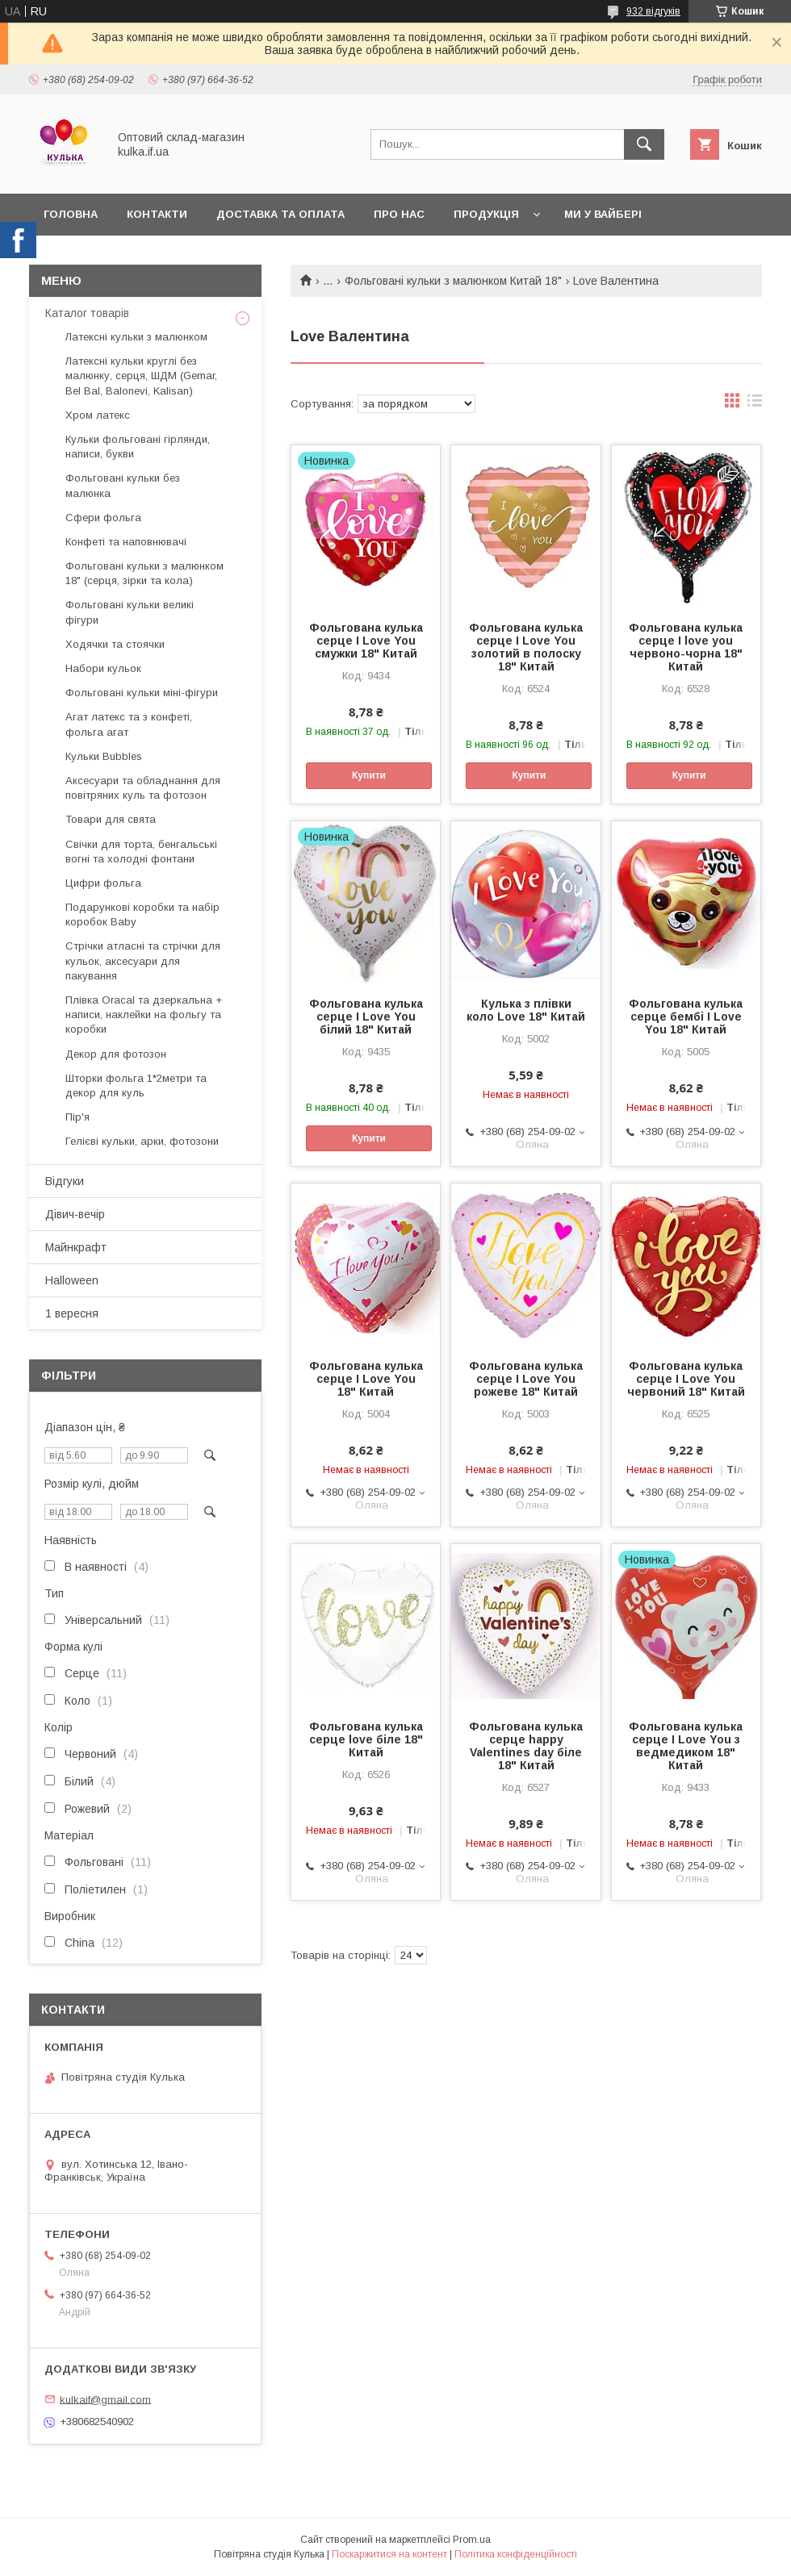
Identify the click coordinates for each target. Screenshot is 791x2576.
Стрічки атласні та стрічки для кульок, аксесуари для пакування (142, 960)
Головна (71, 214)
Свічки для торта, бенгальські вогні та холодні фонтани (141, 851)
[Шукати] (644, 144)
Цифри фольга (103, 883)
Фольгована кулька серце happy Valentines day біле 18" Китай (526, 1746)
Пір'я (77, 1117)
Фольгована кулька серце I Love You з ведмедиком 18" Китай (686, 1746)
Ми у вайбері (603, 214)
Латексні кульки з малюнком (136, 337)
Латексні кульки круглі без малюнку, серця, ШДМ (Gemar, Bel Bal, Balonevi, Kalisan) (141, 375)
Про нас (399, 214)
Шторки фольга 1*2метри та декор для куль (136, 1085)
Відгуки (64, 1181)
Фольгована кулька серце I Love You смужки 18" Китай (366, 640)
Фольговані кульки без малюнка (122, 485)
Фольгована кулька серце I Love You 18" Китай (366, 1378)
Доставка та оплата (280, 214)
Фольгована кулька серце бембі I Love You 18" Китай (686, 1016)
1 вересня (71, 1313)
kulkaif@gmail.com (105, 2399)
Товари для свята (110, 819)
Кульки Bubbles (103, 756)
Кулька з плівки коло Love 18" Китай (526, 1010)
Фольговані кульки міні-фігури (141, 693)
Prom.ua (472, 2539)
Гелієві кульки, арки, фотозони (142, 1141)
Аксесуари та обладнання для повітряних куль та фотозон (142, 787)
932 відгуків (653, 11)
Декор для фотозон (115, 1054)
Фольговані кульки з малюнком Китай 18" (453, 280)
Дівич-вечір (75, 1214)
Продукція (486, 214)
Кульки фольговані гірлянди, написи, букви (137, 446)
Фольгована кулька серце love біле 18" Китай (366, 1739)
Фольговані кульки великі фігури (129, 612)
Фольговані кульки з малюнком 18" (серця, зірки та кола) (144, 573)
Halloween (71, 1280)
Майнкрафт (76, 1247)
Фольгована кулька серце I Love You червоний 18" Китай (686, 1378)
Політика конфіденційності (515, 2554)
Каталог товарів (87, 313)
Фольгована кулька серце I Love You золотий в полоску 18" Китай (526, 647)
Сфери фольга (103, 517)
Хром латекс (97, 415)
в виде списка (754, 404)
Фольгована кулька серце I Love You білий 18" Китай (366, 1016)
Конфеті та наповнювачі (125, 542)
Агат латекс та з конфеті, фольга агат (128, 724)
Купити (369, 775)
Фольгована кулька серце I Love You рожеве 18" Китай (526, 1378)
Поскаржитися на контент (389, 2554)
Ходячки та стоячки (115, 644)
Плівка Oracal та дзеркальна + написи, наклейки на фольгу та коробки (143, 1014)
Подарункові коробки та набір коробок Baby (142, 914)
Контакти (157, 214)
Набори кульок (103, 668)
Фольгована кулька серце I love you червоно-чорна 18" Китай (686, 647)
